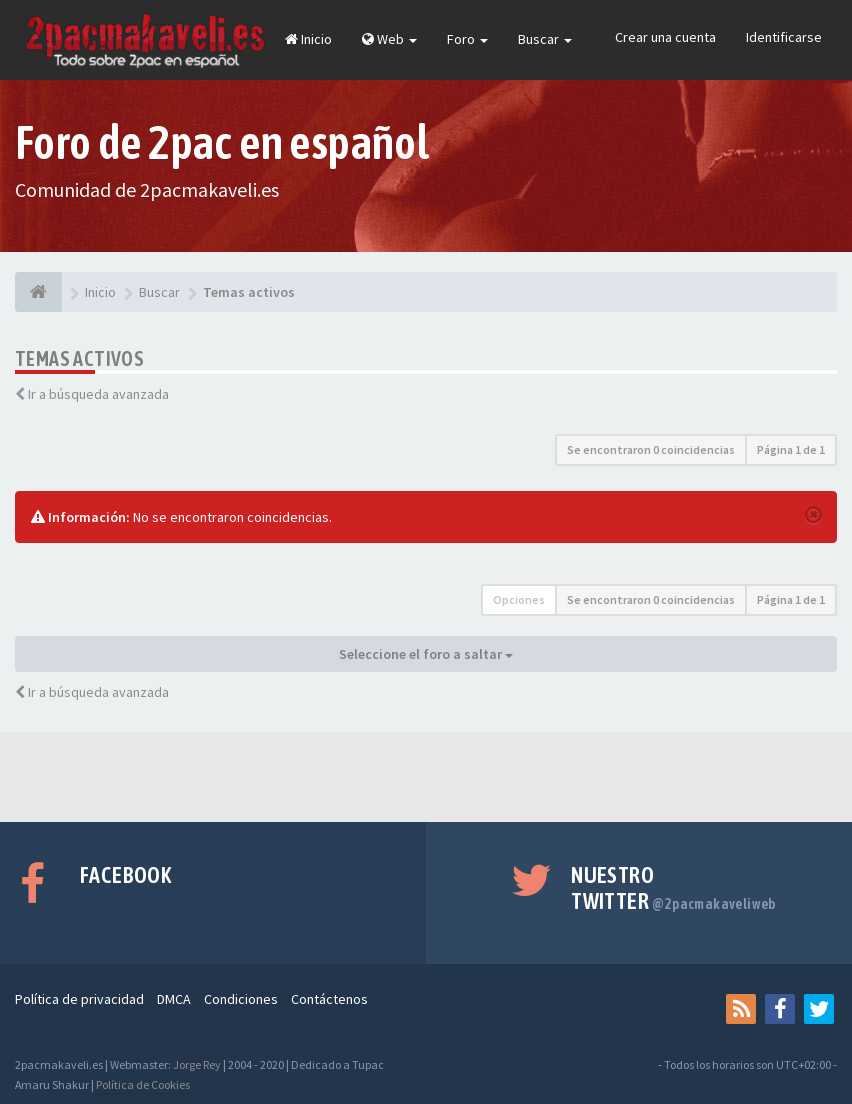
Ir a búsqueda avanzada (98, 394)
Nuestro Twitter (673, 888)
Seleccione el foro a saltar (426, 654)
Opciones (519, 599)
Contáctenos (329, 999)
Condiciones (241, 999)
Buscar (545, 39)
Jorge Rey (197, 1064)
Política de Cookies (143, 1084)
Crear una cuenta (665, 37)
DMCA (174, 999)
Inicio (308, 39)
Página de (791, 449)
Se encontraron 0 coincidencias (651, 449)
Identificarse (784, 37)
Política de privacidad (79, 999)
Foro (467, 39)
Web (389, 39)
